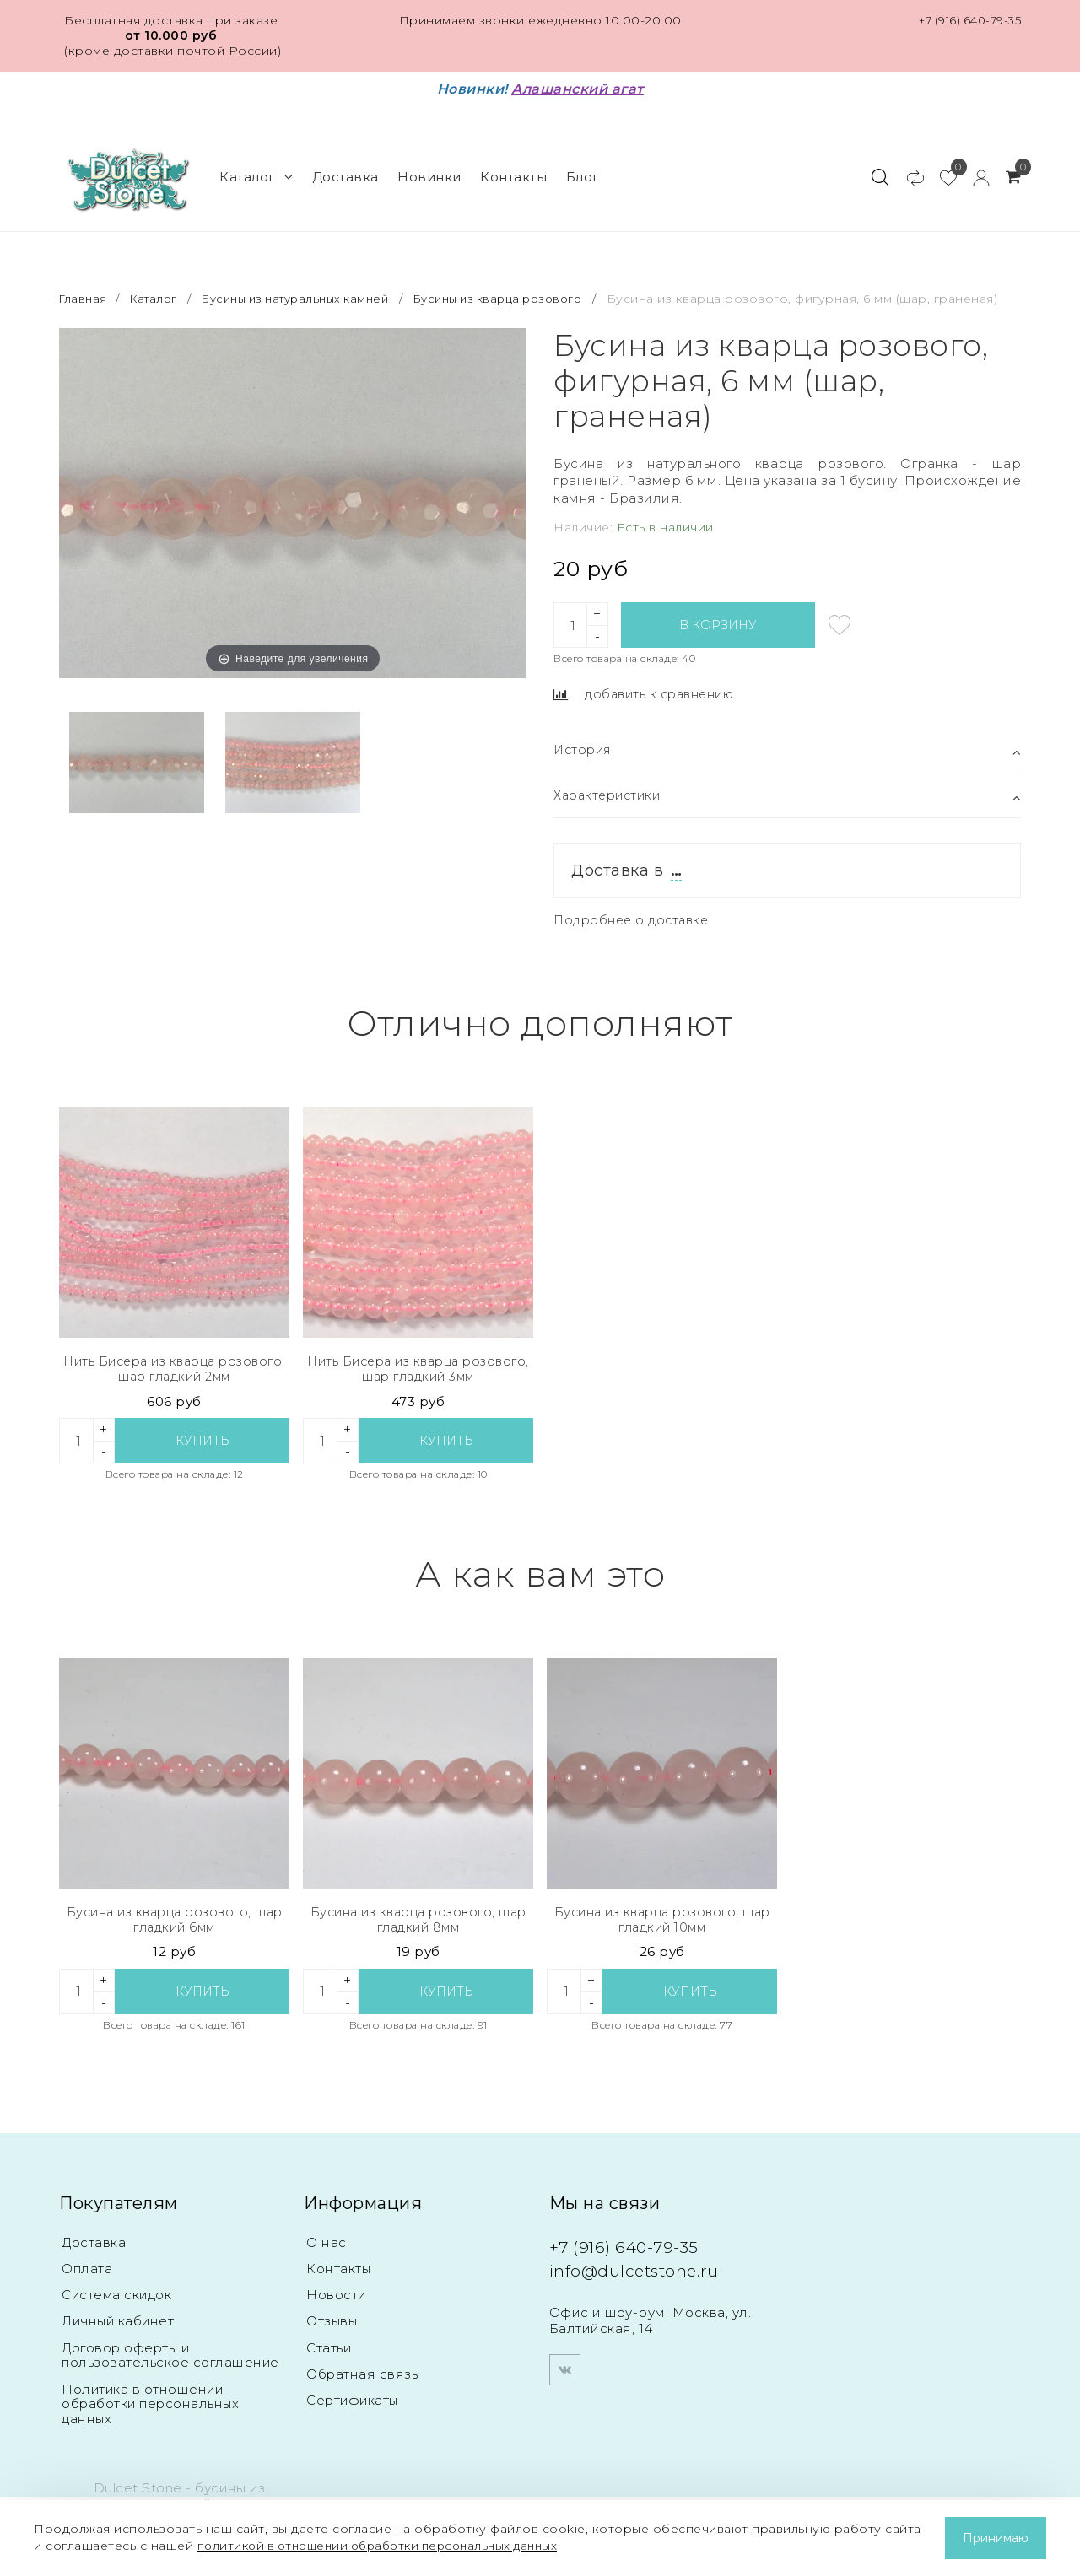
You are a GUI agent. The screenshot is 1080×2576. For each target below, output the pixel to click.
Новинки (429, 169)
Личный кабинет (119, 2333)
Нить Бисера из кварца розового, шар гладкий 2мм (174, 1374)
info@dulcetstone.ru (644, 2279)
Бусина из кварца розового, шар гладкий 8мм (418, 1927)
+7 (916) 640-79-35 (965, 20)
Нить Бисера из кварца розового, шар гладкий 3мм (418, 1374)
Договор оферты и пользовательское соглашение (170, 2368)
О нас (326, 2253)
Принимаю (996, 2538)
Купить (202, 1447)
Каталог (256, 169)
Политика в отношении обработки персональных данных (151, 2418)
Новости (336, 2306)
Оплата (87, 2280)
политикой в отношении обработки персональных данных (389, 2545)
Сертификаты (354, 2414)
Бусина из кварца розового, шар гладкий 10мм (662, 1927)
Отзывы (332, 2333)
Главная (85, 283)
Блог (583, 169)
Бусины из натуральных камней (310, 283)
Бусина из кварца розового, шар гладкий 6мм (175, 1927)
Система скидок (118, 2306)
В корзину (718, 626)
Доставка (345, 169)
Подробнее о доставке (634, 924)
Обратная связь (362, 2387)
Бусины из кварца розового (529, 283)
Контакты (513, 169)
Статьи (329, 2360)
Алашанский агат (577, 89)
